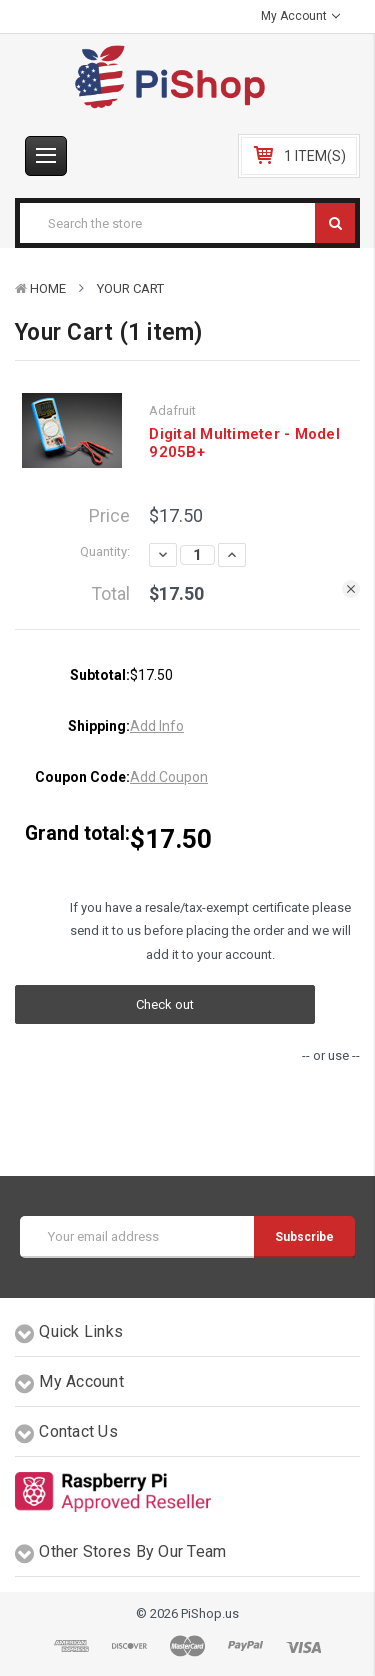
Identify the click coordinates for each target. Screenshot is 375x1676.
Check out (165, 1004)
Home (48, 288)
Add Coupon (169, 777)
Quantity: (105, 551)
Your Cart (130, 288)
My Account (300, 16)
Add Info (157, 726)
